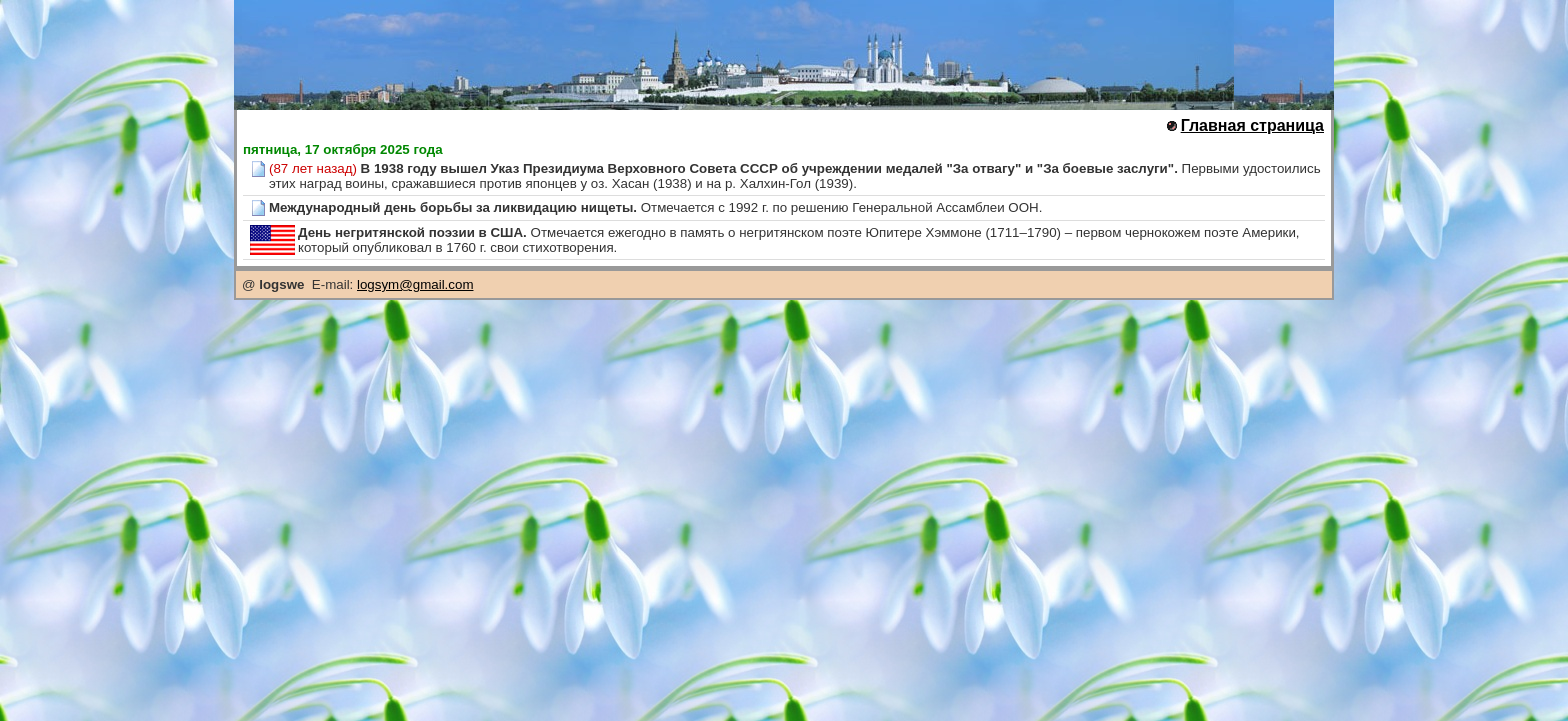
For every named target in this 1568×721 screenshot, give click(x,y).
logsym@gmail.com (415, 284)
